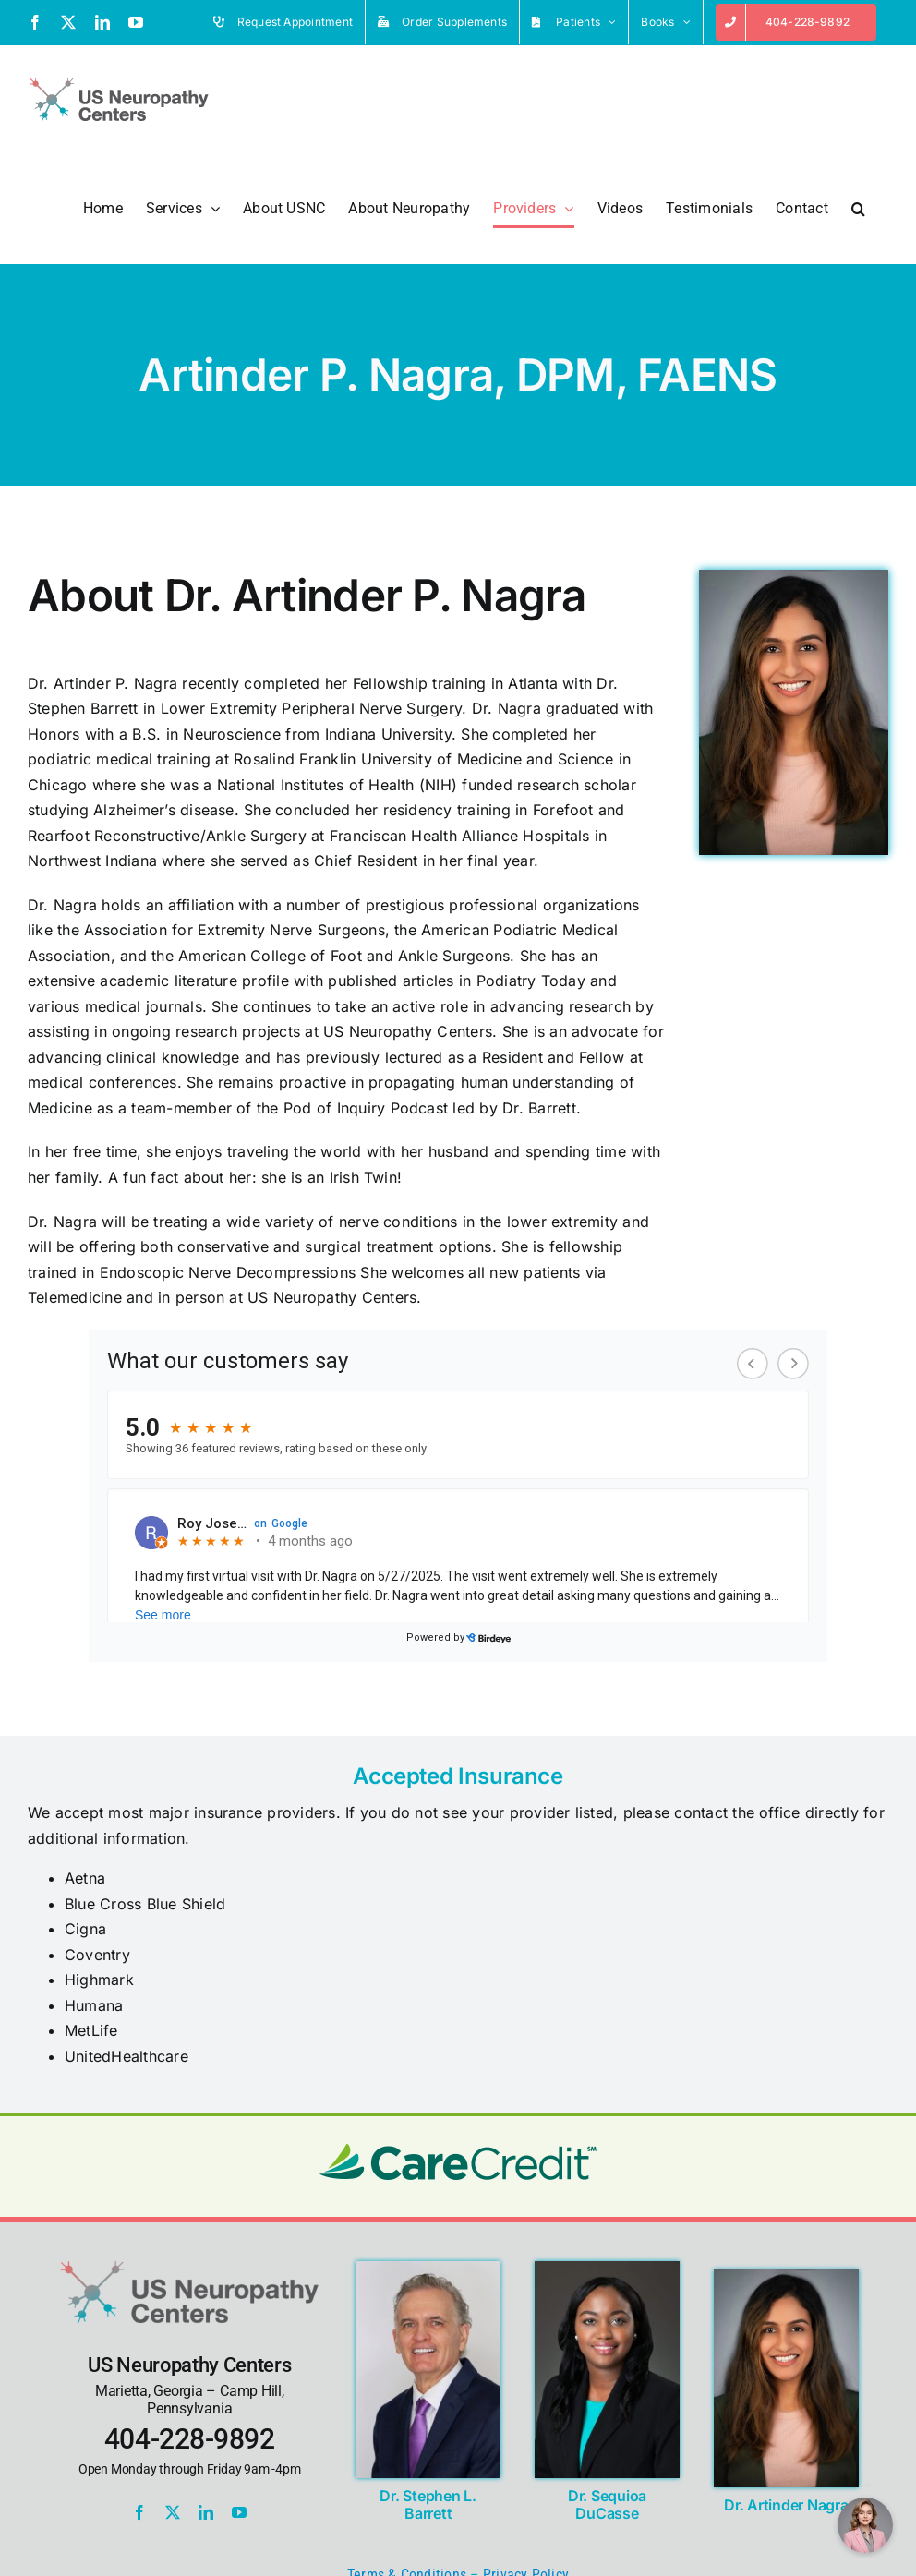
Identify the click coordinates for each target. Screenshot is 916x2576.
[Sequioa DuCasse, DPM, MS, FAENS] (607, 2268)
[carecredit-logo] (458, 2151)
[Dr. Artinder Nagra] (786, 2277)
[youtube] (239, 2512)
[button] (858, 208)
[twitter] (172, 2512)
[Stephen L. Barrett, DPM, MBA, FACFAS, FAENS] (428, 2268)
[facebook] (139, 2512)
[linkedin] (206, 2512)
